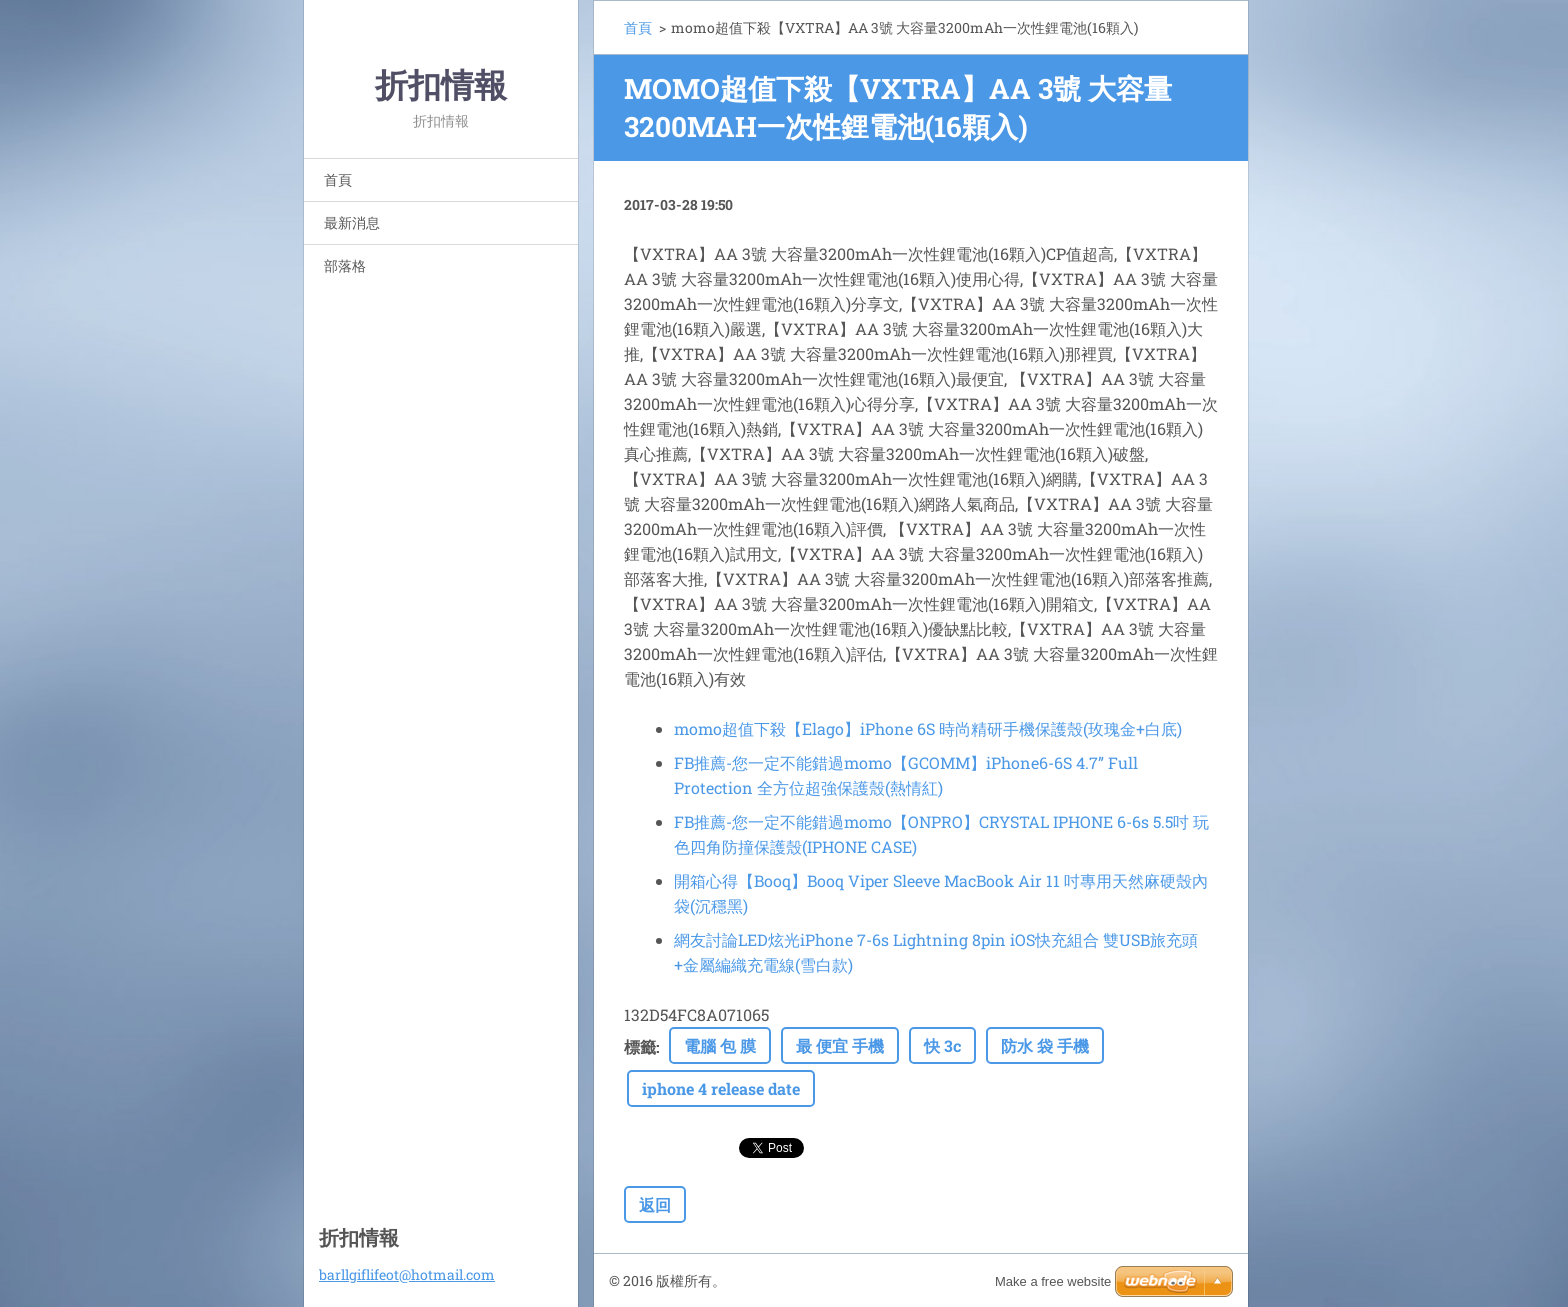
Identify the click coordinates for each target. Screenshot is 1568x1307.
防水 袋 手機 (1045, 1045)
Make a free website (1053, 1281)
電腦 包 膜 (720, 1045)
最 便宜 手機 (840, 1045)
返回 (655, 1204)
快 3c (942, 1045)
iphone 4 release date (721, 1088)
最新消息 (352, 222)
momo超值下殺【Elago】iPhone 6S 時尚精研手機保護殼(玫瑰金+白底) (928, 728)
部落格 (345, 265)
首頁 (338, 179)
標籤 (640, 1046)
